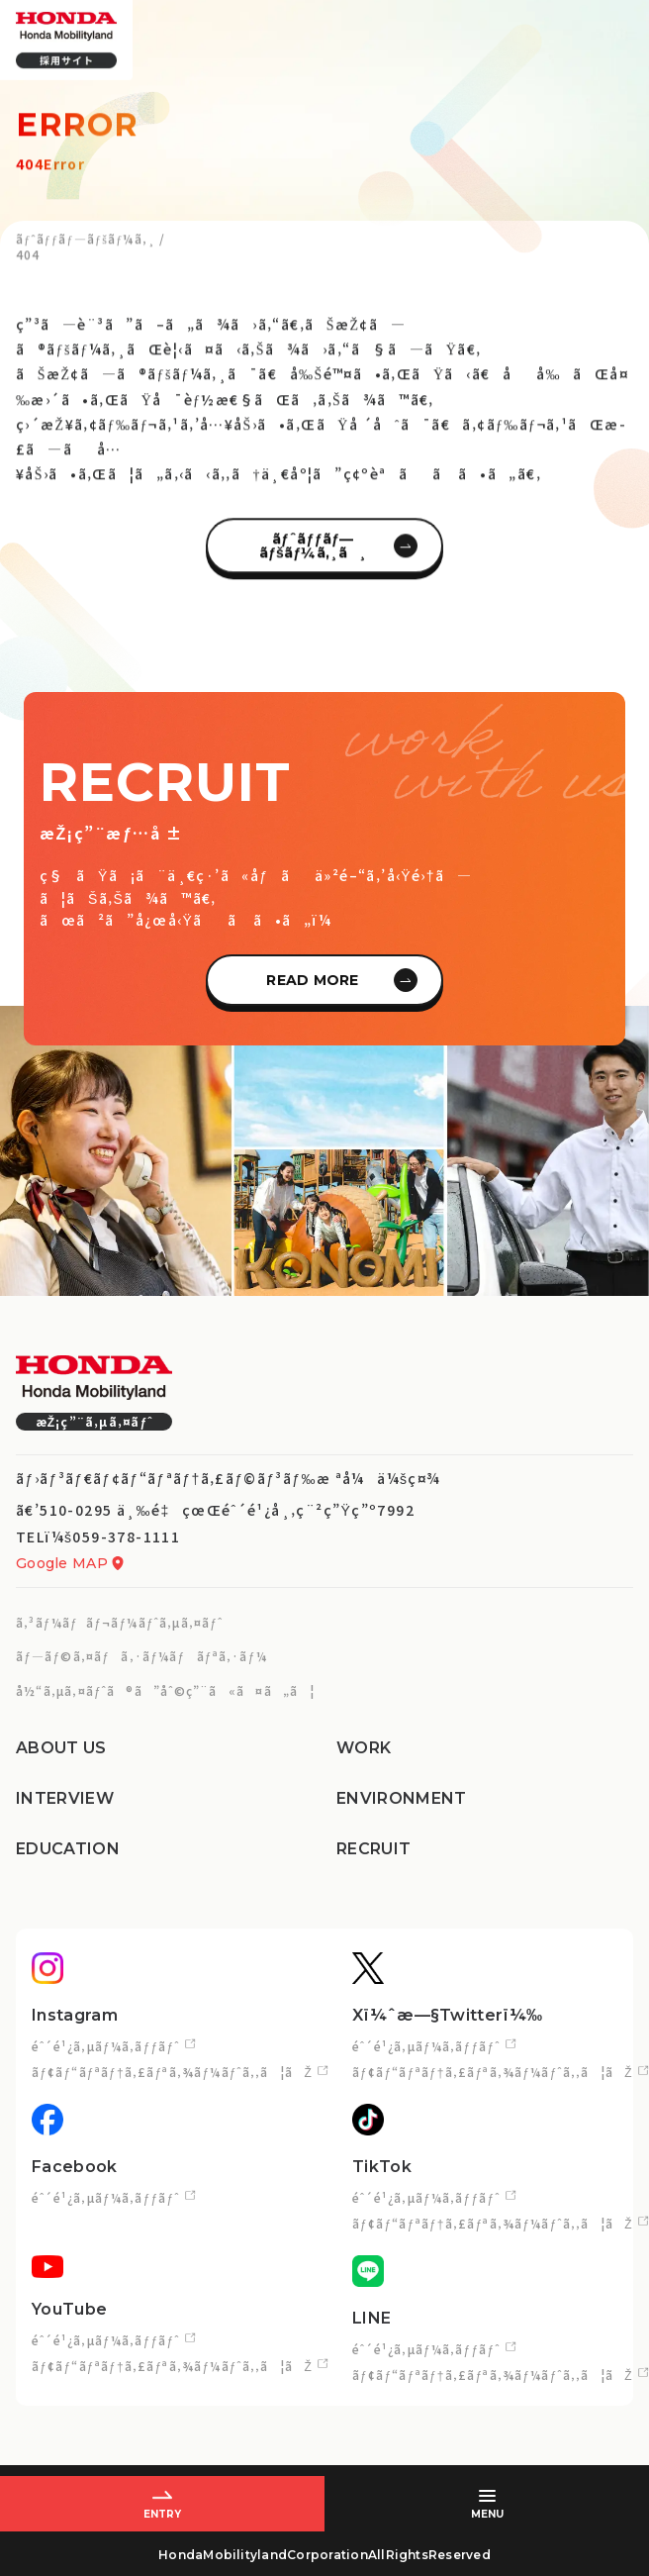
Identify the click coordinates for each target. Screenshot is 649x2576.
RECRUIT (373, 1848)
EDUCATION (68, 1848)
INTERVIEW (65, 1798)
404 (28, 262)
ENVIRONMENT (401, 1798)
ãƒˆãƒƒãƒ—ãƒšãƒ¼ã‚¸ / (91, 247)
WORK (363, 1747)
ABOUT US (61, 1747)
